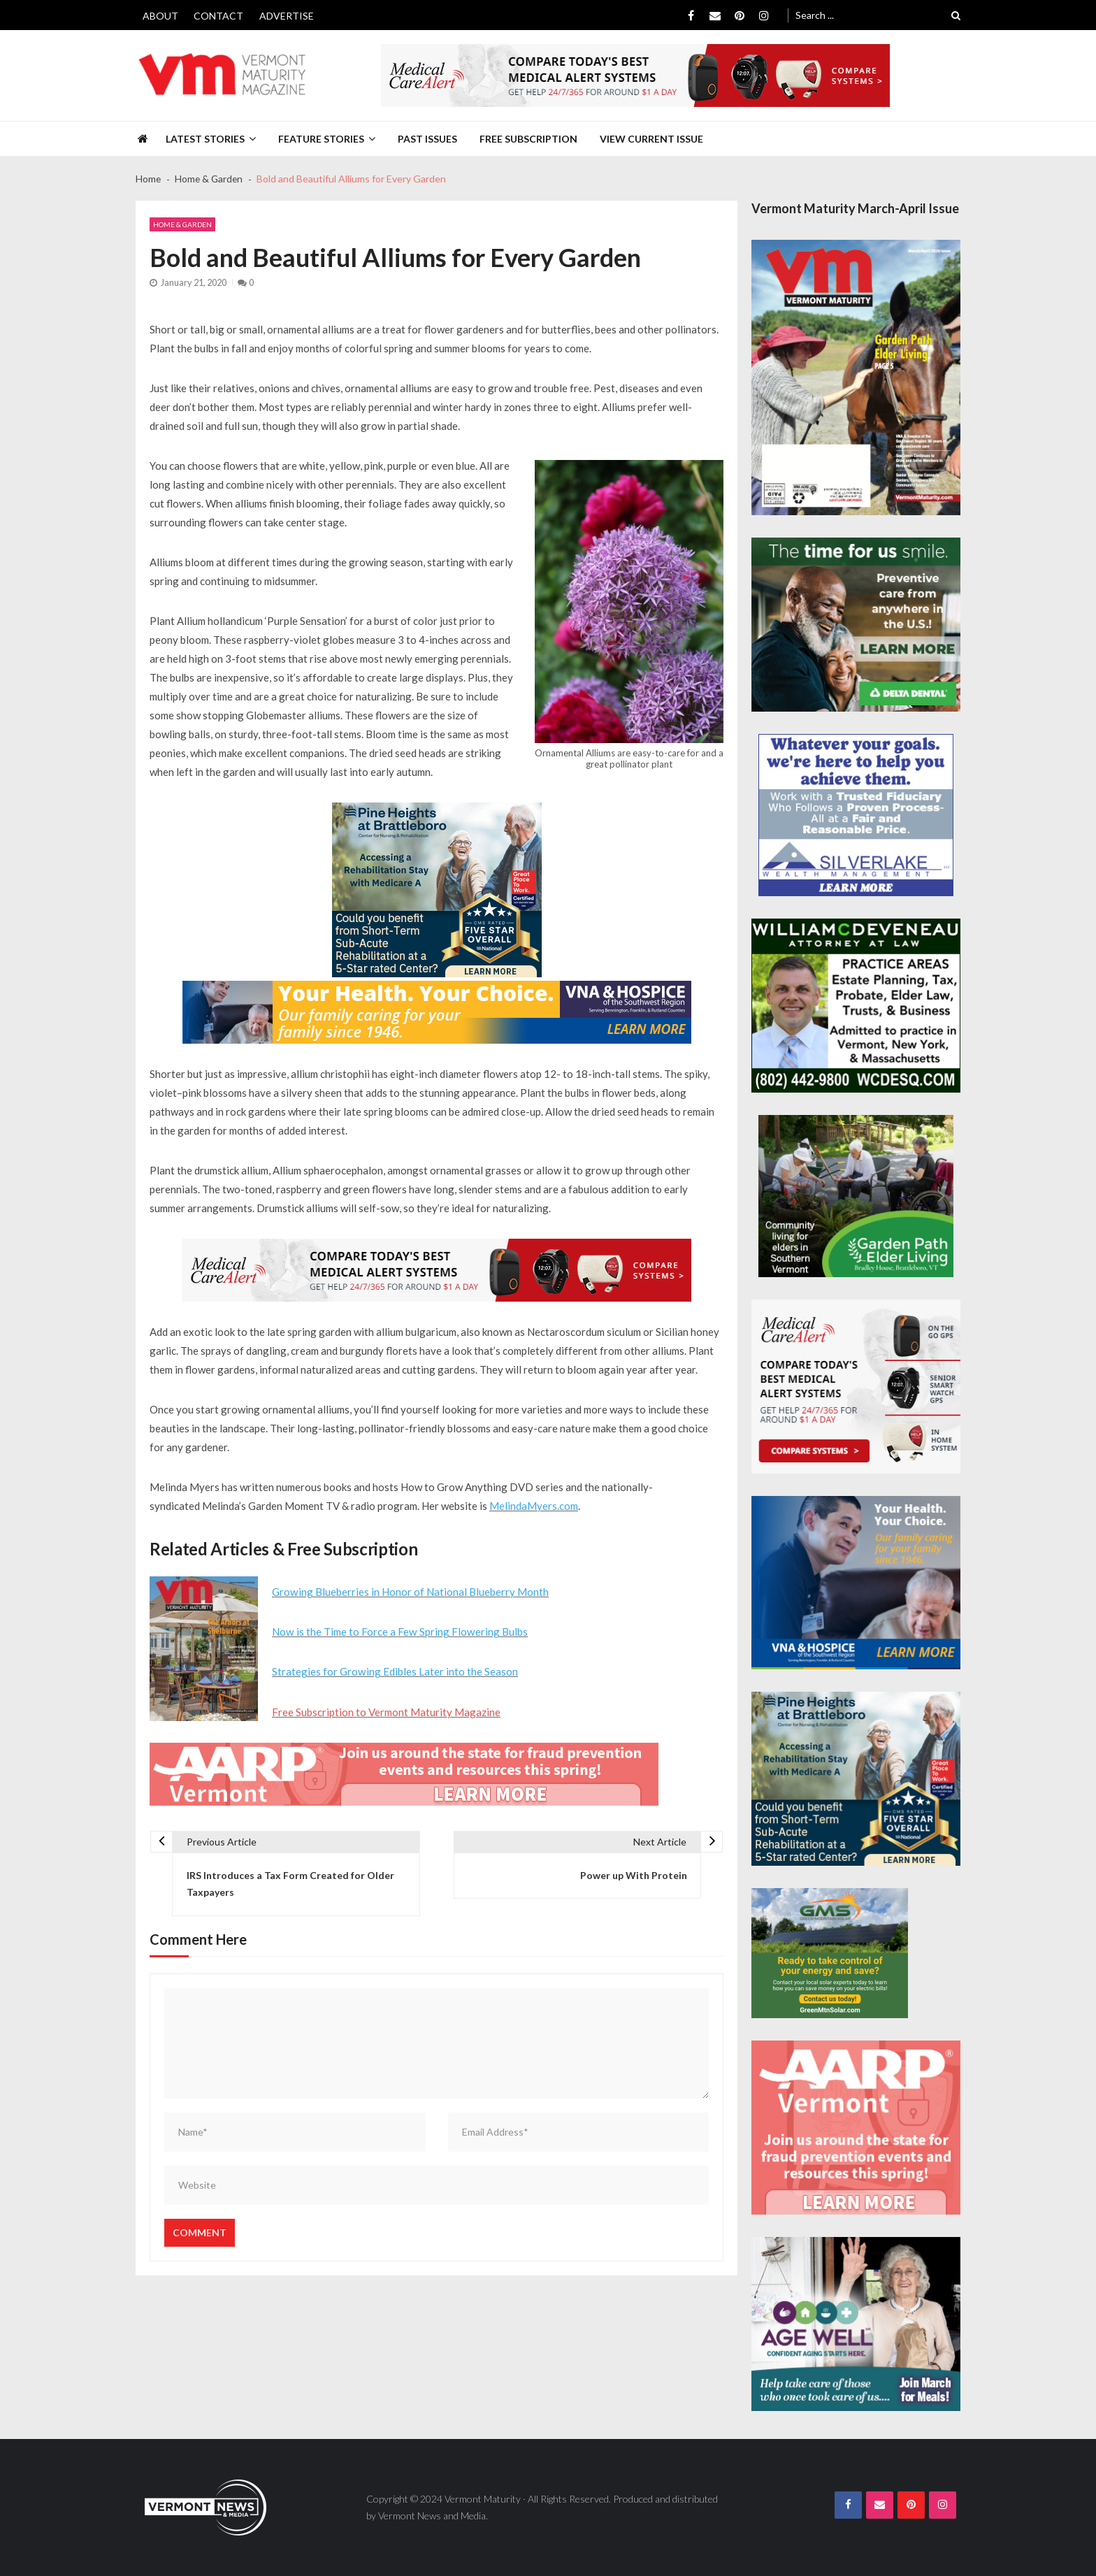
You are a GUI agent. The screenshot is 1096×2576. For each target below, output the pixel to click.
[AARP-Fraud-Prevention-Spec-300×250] (855, 2128)
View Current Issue (651, 139)
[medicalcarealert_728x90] (635, 75)
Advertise (286, 16)
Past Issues (427, 139)
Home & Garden (182, 224)
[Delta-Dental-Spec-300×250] (855, 625)
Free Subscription (528, 139)
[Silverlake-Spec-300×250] (855, 815)
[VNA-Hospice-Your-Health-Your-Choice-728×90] (436, 1012)
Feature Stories (321, 139)
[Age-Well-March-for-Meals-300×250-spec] (855, 2324)
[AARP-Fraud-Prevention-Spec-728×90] (404, 1773)
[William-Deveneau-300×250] (855, 1006)
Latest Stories (205, 139)
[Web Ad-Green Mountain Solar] (829, 1953)
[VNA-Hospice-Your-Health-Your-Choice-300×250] (855, 1583)
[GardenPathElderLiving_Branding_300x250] (855, 1196)
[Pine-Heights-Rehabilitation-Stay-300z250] (437, 890)
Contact (218, 16)
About (160, 16)
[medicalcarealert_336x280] (855, 1387)
